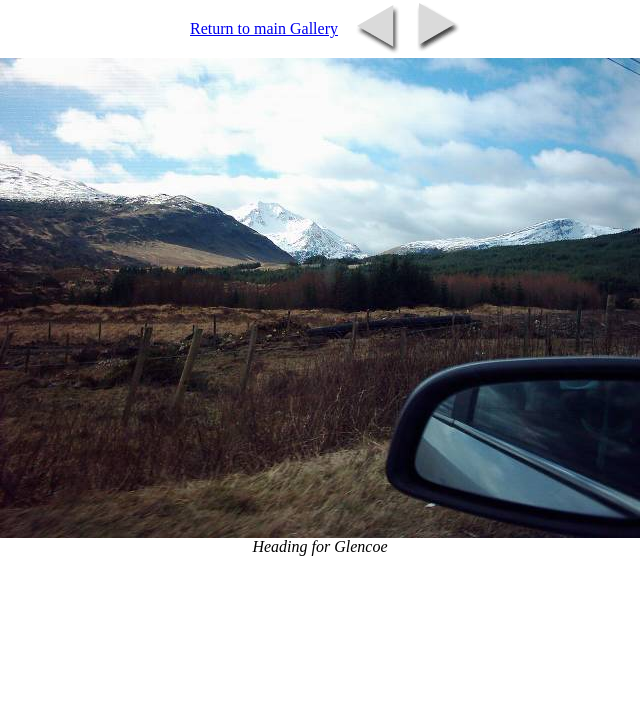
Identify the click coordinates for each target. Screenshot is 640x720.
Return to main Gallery (264, 28)
